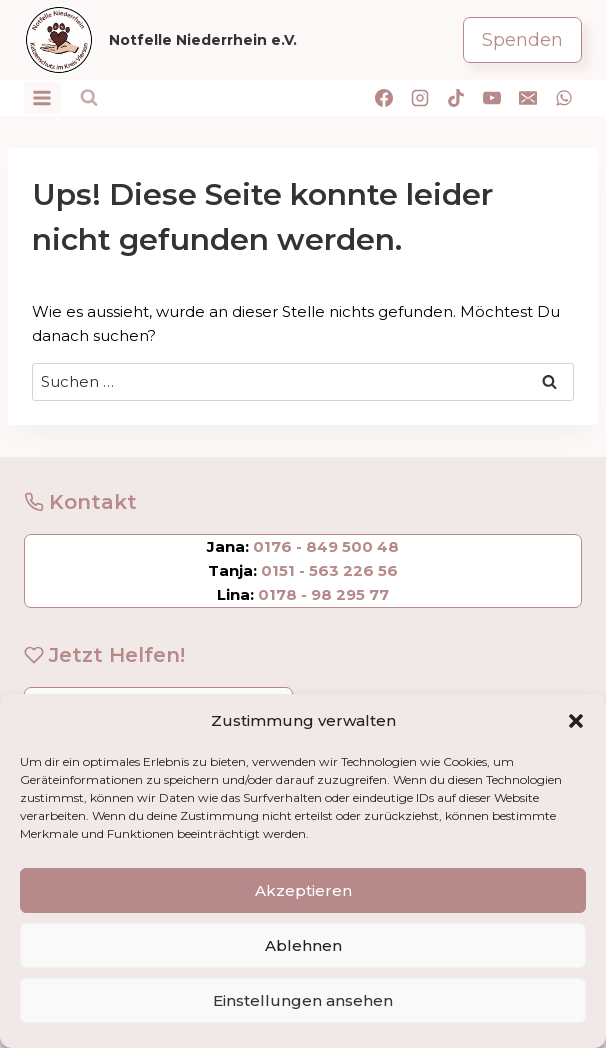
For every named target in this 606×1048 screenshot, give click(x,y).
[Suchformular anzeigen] (89, 98)
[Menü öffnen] (42, 97)
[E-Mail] (528, 98)
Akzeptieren (303, 890)
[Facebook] (384, 98)
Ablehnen (303, 945)
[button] (576, 721)
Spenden (522, 40)
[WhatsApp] (564, 98)
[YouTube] (492, 98)
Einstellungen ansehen (303, 1000)
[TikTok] (456, 98)
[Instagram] (420, 98)
